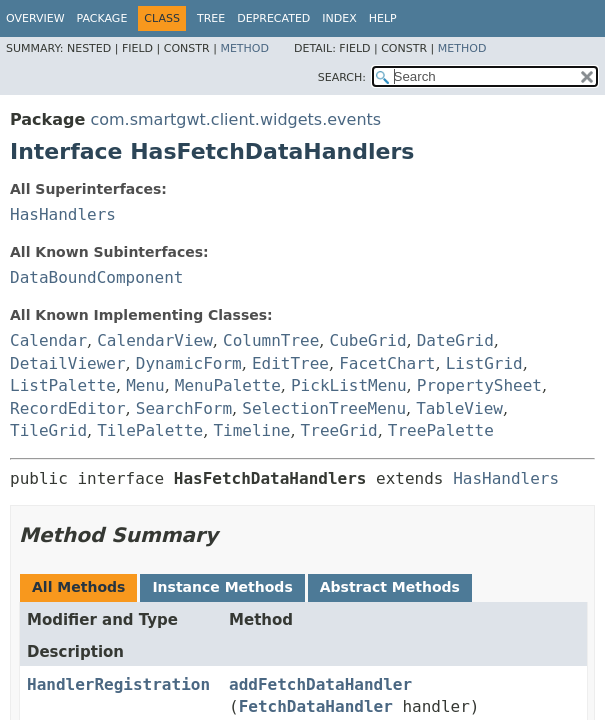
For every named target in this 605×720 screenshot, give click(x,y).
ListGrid (484, 363)
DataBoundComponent (96, 277)
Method (244, 48)
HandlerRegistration (118, 684)
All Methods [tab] (78, 587)
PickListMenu (349, 385)
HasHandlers (63, 214)
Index (339, 18)
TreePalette (441, 430)
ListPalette (63, 385)
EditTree (290, 363)
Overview (35, 18)
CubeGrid (368, 340)
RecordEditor (68, 408)
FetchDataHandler (316, 706)
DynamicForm (189, 363)
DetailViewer (68, 363)
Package (102, 18)
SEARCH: (342, 77)
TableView (459, 408)
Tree (211, 18)
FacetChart (387, 363)
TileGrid (48, 430)
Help (383, 18)
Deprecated (273, 18)
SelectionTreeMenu (324, 408)
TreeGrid (339, 430)
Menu (145, 385)
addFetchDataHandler (320, 684)
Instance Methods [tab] (222, 587)
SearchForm (184, 408)
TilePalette (150, 430)
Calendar (48, 340)
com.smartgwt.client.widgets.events (235, 119)
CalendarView (155, 340)
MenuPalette (228, 385)
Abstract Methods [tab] (390, 587)
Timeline (251, 430)
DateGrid (455, 340)
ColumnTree (271, 340)
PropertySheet (479, 385)
